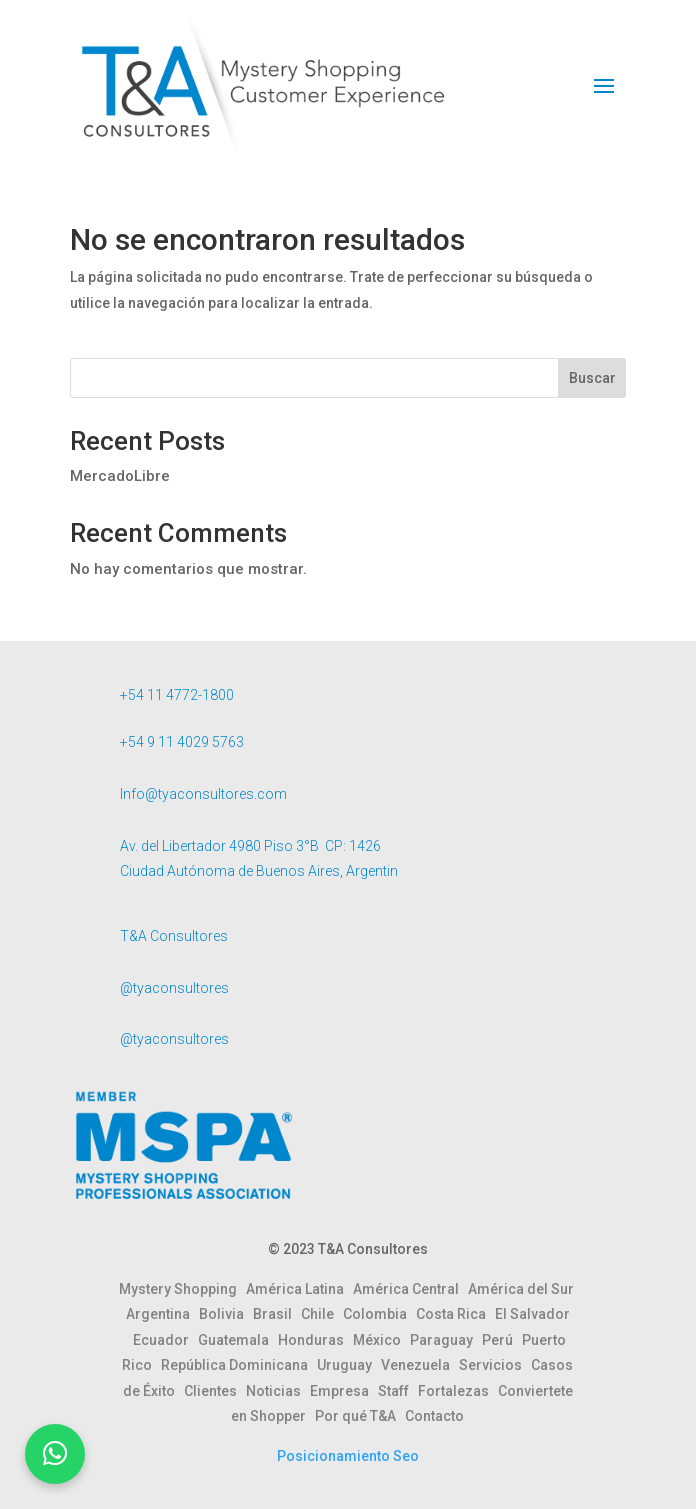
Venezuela (420, 1365)
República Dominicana (239, 1365)
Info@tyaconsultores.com (203, 794)
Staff (398, 1391)
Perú (502, 1340)
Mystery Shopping (182, 1289)
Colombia (379, 1314)
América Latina (299, 1289)
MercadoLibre (120, 476)
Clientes (215, 1391)
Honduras (315, 1340)
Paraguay (446, 1340)
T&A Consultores (174, 936)
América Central (410, 1289)
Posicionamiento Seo (348, 1456)
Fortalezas (458, 1391)
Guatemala (238, 1340)
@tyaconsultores (174, 988)
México (381, 1340)
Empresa (344, 1391)
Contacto (434, 1416)
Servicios (495, 1365)
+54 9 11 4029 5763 (182, 742)
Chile (322, 1314)
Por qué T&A (360, 1416)
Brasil (277, 1314)
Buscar (592, 378)
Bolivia (226, 1314)
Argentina (162, 1314)
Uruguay (349, 1365)
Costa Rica (455, 1314)
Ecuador (165, 1340)
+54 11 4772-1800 (177, 695)
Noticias (278, 1391)
